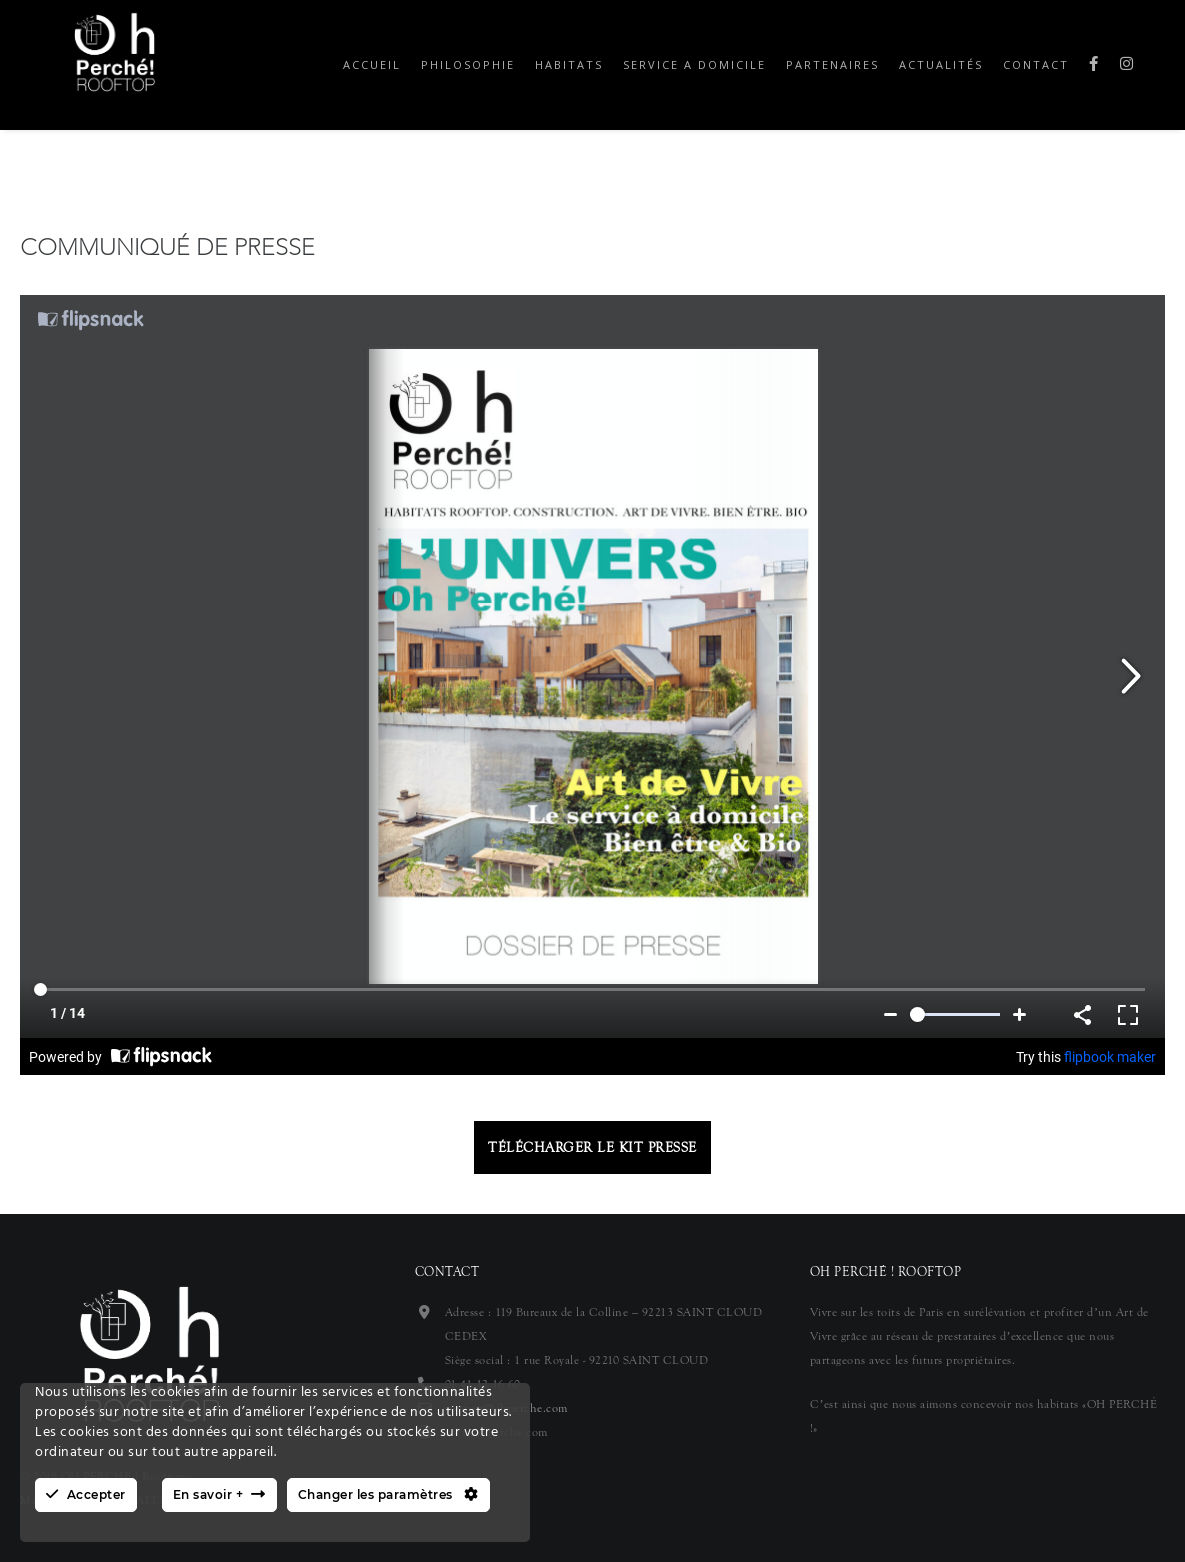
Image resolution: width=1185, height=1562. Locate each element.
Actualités (941, 64)
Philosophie (468, 64)
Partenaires (832, 64)
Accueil (372, 64)
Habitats (569, 64)
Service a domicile (694, 64)
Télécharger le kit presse (592, 1147)
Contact (1036, 64)
